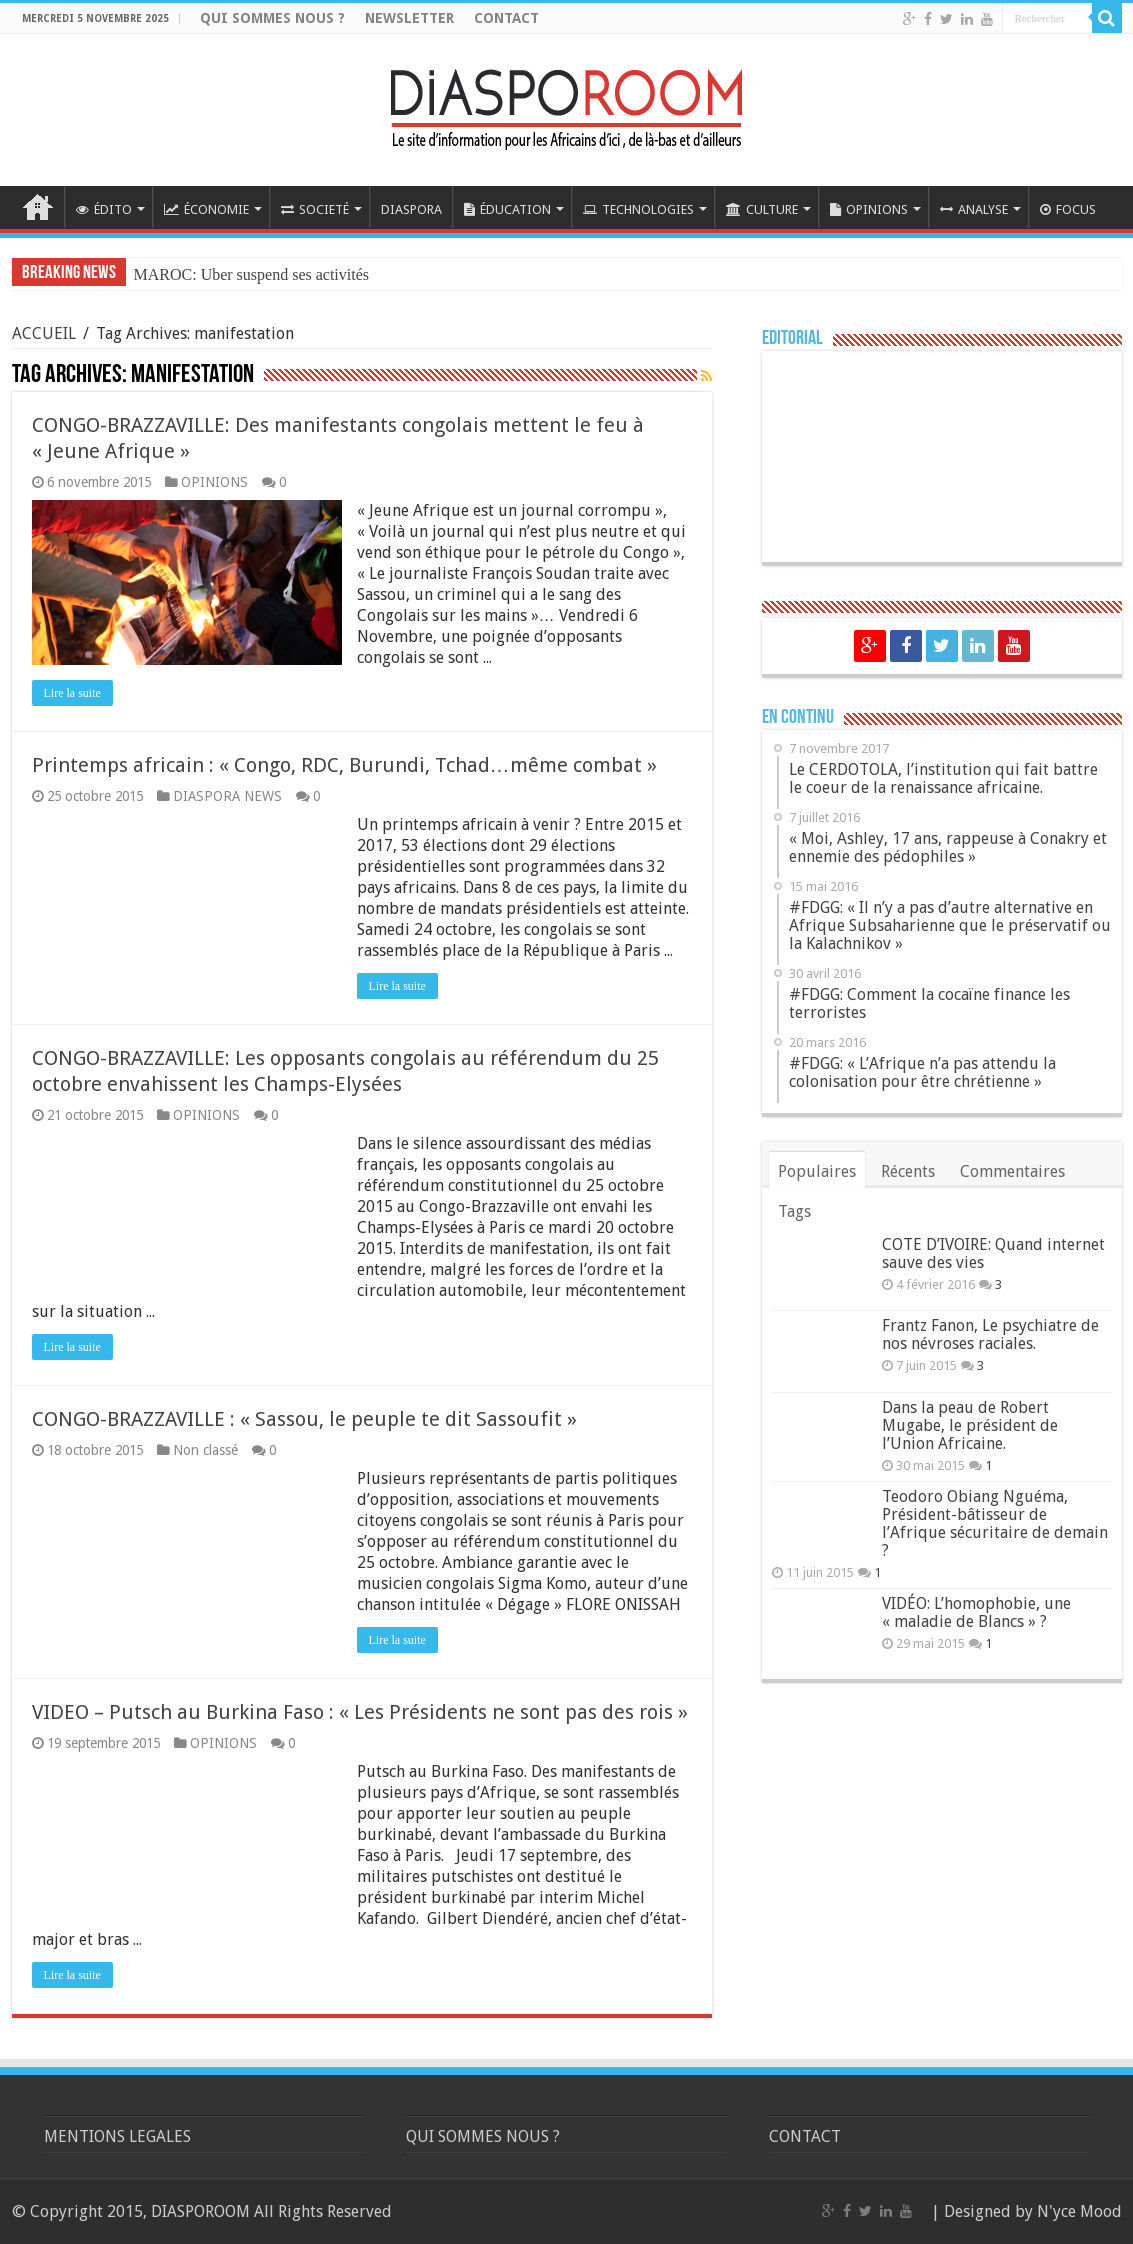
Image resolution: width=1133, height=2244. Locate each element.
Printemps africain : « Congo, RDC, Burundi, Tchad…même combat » (344, 765)
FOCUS (1068, 209)
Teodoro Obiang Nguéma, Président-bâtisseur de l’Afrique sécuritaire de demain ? (995, 1523)
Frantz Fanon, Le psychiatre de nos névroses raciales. (990, 1334)
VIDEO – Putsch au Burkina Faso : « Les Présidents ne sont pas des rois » (360, 1712)
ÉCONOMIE (206, 209)
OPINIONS (869, 209)
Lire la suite (72, 693)
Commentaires (1012, 1171)
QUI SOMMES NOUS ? (272, 18)
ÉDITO (104, 209)
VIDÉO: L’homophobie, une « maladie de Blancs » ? (976, 1612)
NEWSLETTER (409, 18)
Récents (908, 1171)
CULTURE (762, 209)
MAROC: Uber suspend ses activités (252, 274)
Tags (794, 1211)
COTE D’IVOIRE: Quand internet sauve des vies (993, 1253)
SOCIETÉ (315, 209)
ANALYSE (974, 209)
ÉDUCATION (507, 209)
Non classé (205, 1450)
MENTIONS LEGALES (117, 2136)
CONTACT (506, 18)
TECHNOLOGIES (638, 209)
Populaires (817, 1171)
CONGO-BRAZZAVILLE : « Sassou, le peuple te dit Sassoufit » (304, 1419)
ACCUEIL (38, 207)
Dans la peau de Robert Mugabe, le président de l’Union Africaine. (970, 1425)
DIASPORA (411, 209)
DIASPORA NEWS (227, 796)
